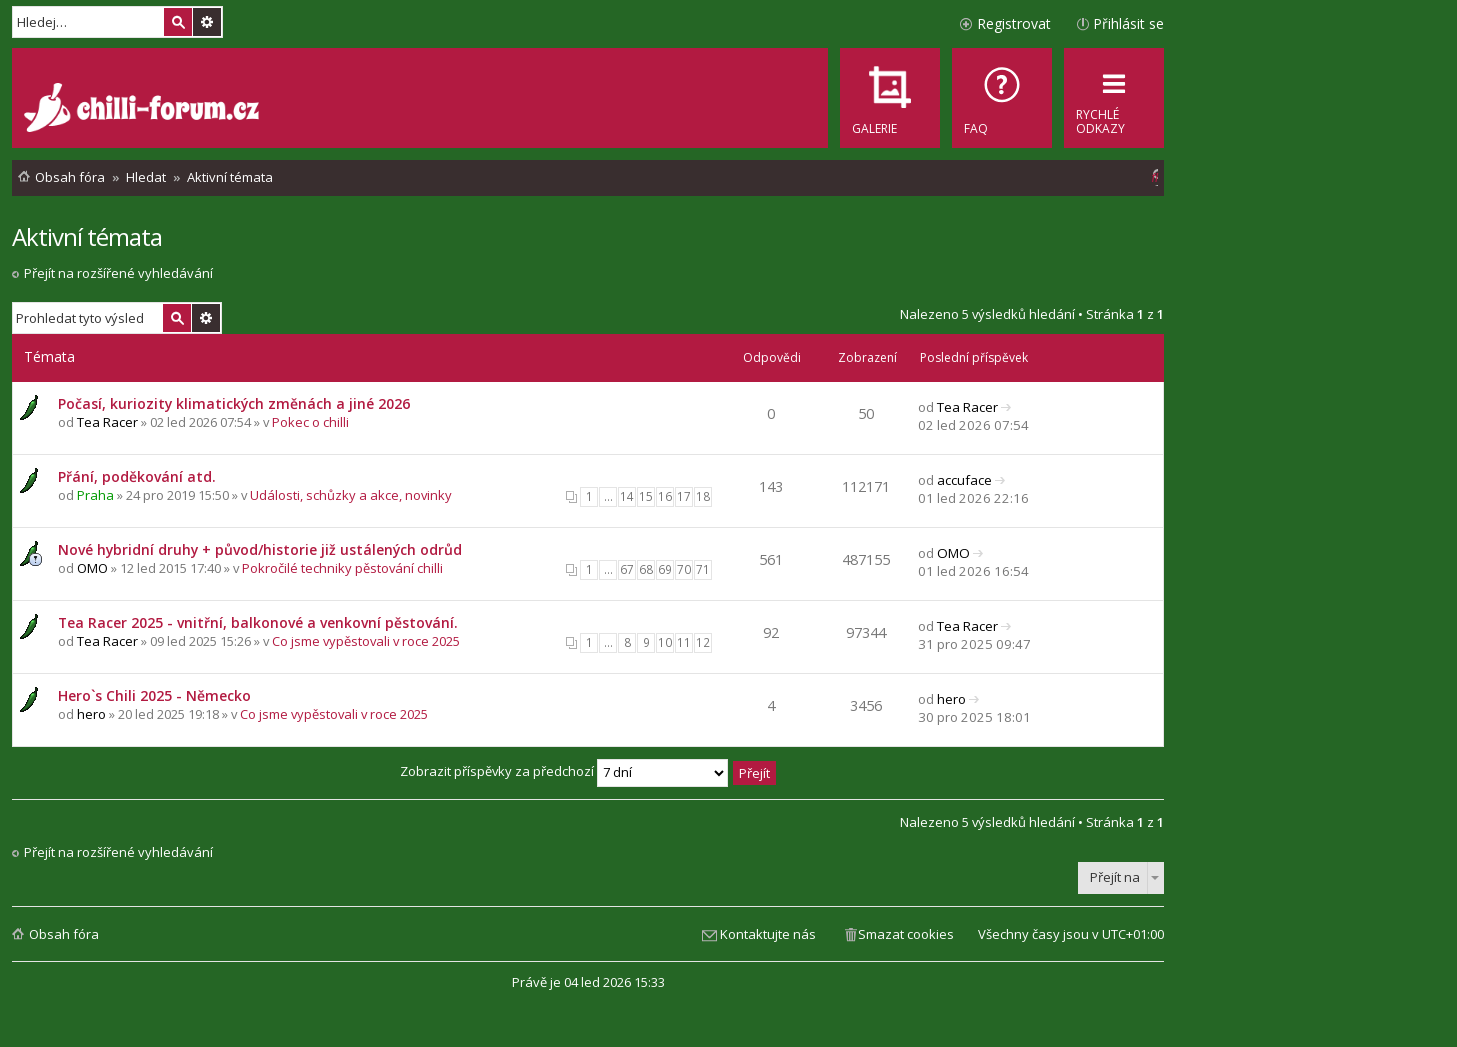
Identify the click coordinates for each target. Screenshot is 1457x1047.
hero (91, 714)
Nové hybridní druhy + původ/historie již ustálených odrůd (260, 549)
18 (703, 496)
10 (665, 642)
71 (703, 569)
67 (627, 569)
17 (684, 496)
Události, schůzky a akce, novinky (351, 495)
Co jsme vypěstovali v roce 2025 (366, 641)
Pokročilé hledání (207, 22)
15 (646, 496)
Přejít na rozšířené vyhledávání (118, 273)
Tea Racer (107, 422)
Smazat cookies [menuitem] (906, 934)
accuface (964, 480)
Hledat (178, 22)
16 (665, 496)
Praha (95, 495)
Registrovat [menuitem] (1014, 23)
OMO (92, 568)
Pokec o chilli (310, 422)
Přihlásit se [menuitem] (1128, 23)
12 (703, 642)
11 (684, 642)
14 (627, 496)
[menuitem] (1002, 98)
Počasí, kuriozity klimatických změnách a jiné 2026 (234, 403)
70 (684, 569)
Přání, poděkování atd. (137, 476)
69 (665, 569)
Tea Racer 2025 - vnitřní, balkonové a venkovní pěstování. (258, 622)
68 (646, 569)
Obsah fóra (64, 934)
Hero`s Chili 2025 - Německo (154, 695)
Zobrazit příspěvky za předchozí (564, 771)
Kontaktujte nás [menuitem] (768, 934)
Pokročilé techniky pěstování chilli (342, 568)
